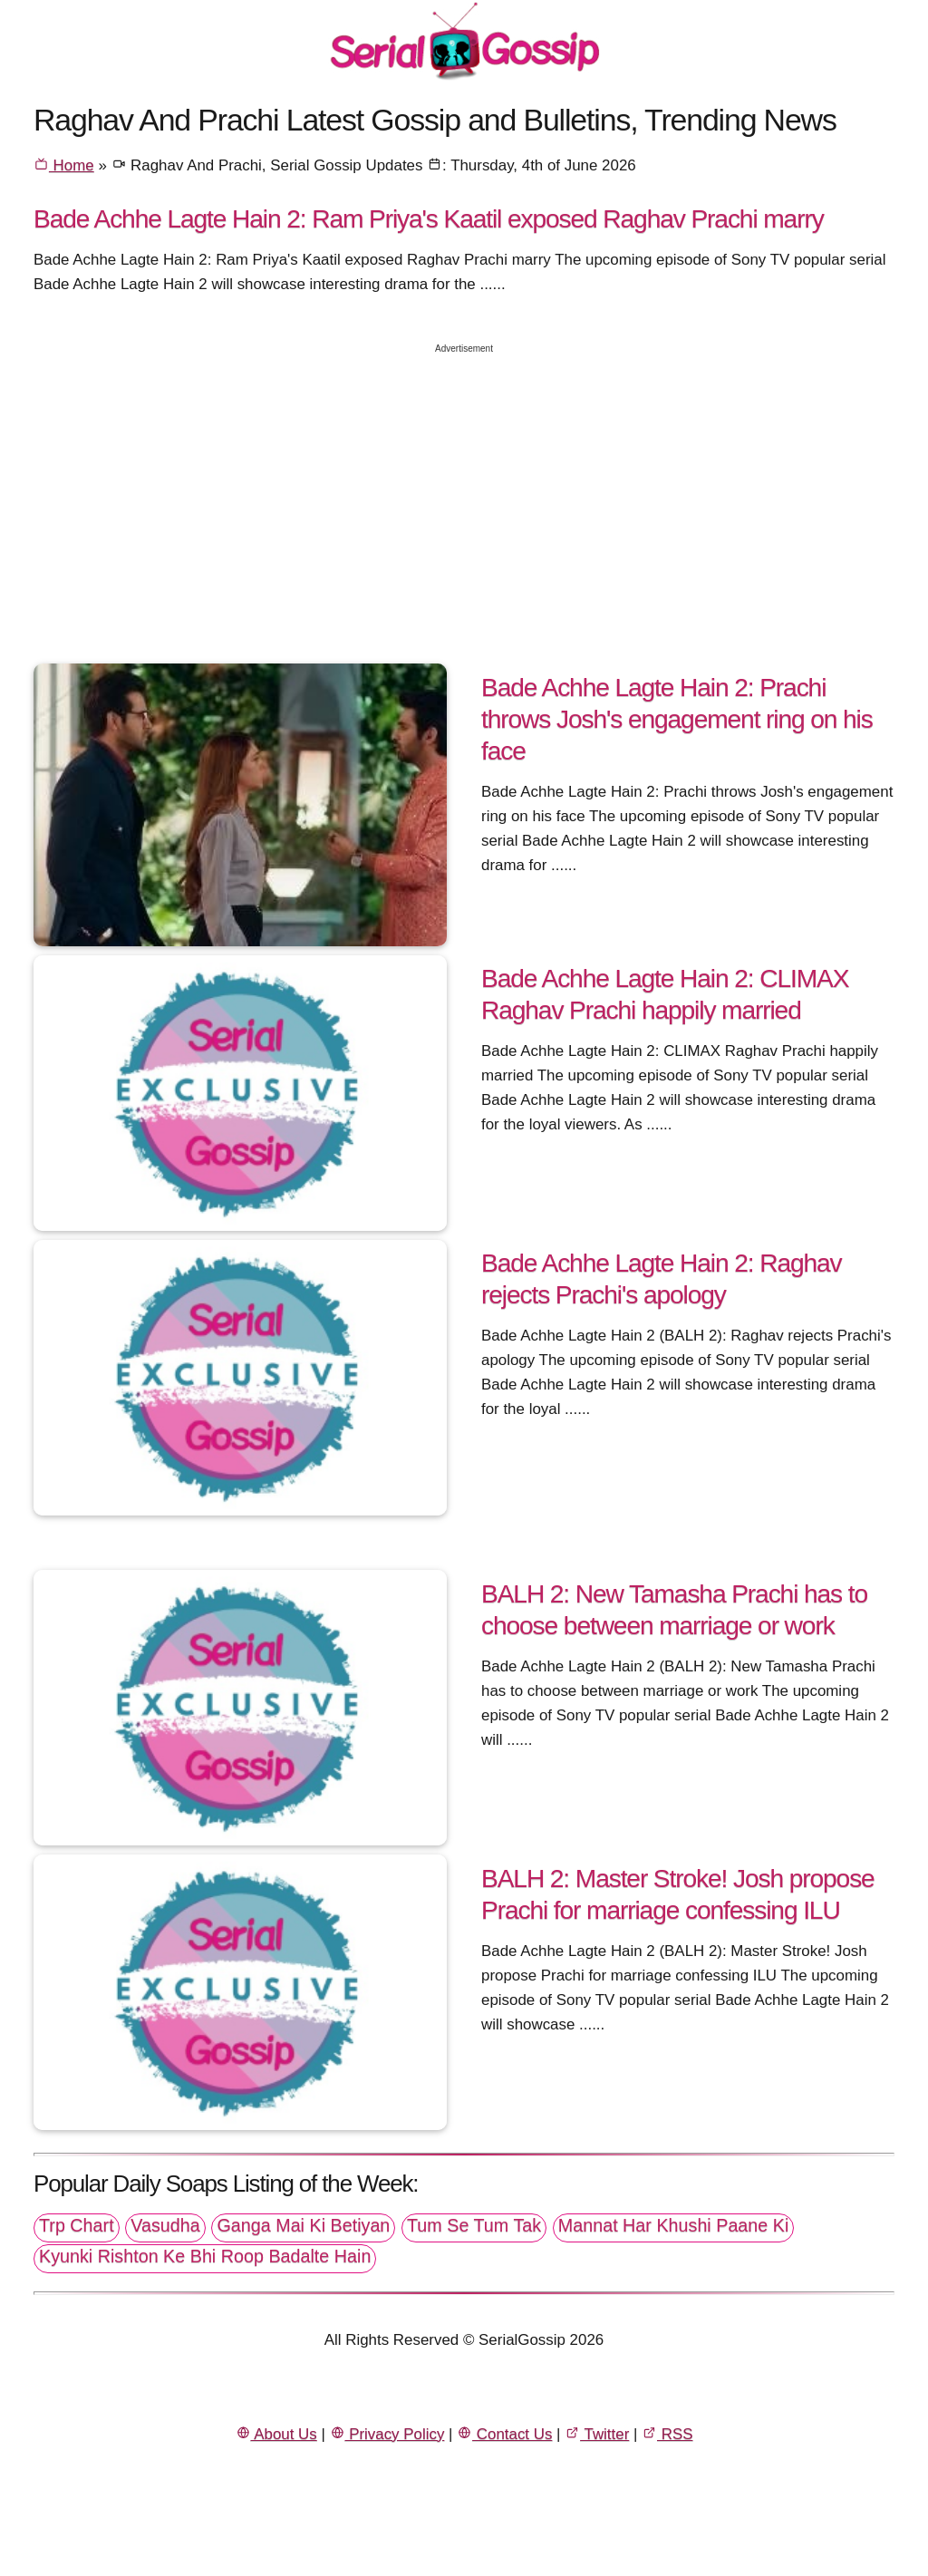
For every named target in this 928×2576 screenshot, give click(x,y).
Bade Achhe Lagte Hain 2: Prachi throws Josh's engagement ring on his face (677, 719)
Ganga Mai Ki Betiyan (303, 2225)
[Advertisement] (464, 492)
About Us (276, 2434)
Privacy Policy (387, 2434)
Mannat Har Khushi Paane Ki (673, 2225)
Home (64, 165)
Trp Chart (76, 2225)
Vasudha (164, 2225)
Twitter (597, 2434)
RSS (667, 2434)
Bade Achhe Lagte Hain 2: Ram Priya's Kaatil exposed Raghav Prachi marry (429, 218)
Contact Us (504, 2434)
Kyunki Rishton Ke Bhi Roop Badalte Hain (205, 2256)
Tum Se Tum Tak (474, 2225)
